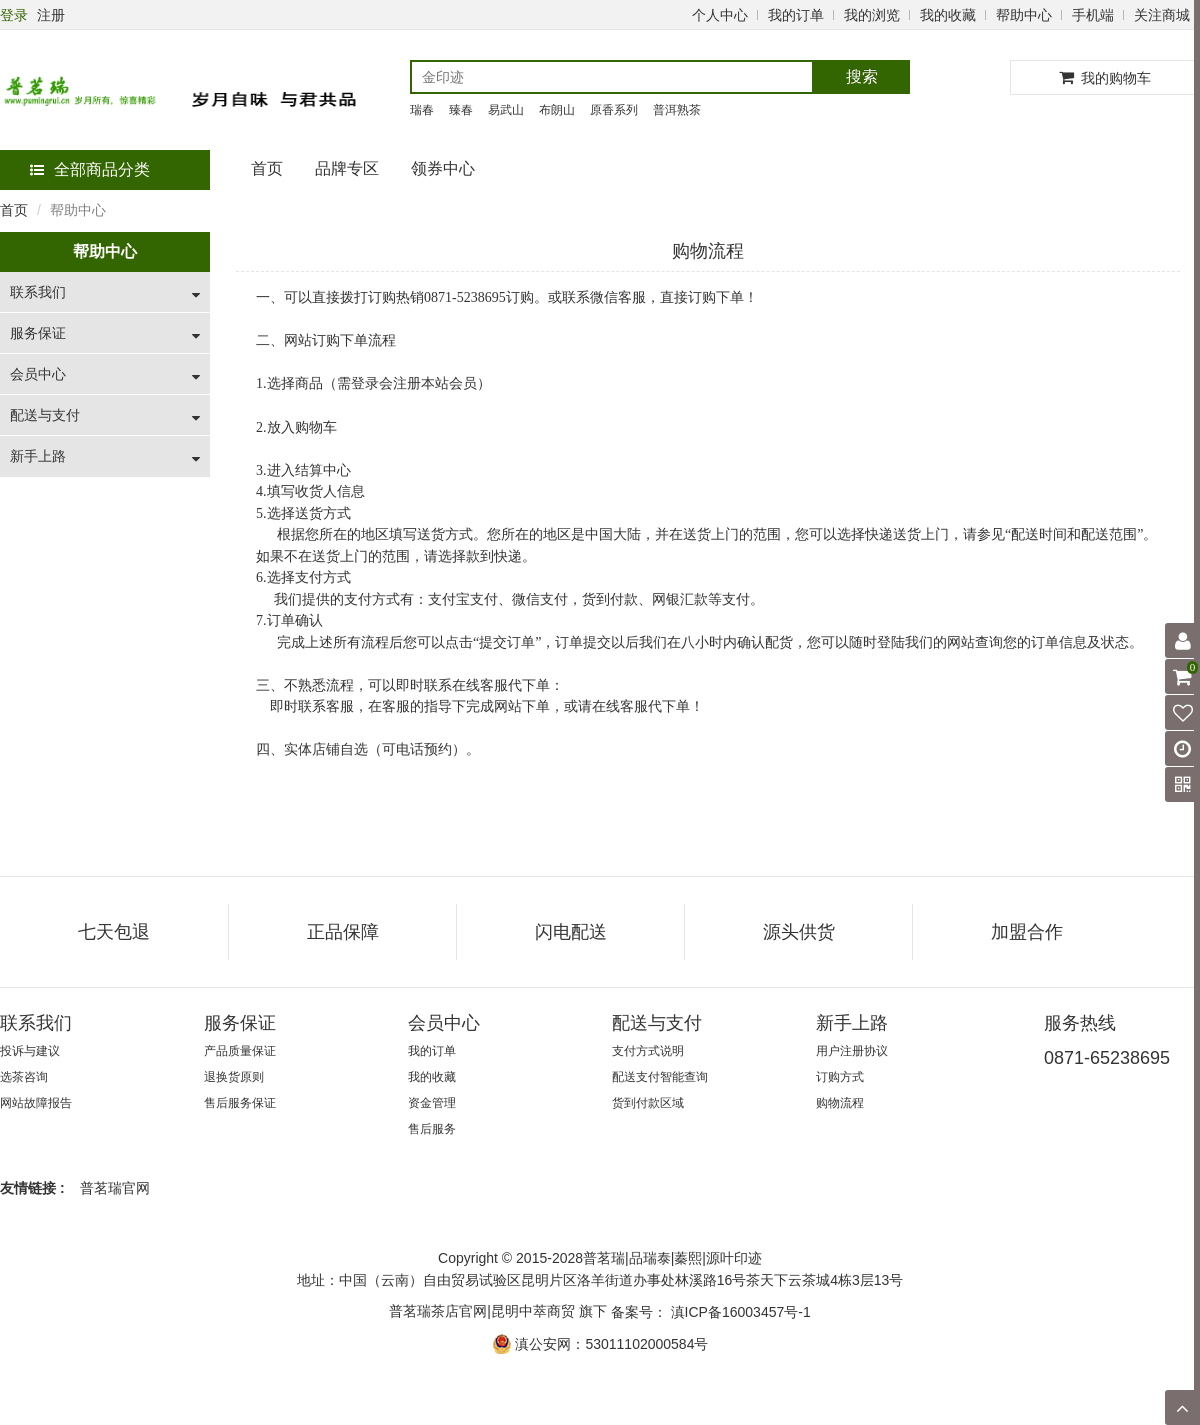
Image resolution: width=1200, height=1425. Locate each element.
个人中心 (720, 15)
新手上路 (38, 456)
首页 (267, 168)
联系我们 (38, 292)
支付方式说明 (648, 1051)
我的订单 (796, 15)
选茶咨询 (24, 1077)
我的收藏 (948, 15)
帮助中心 (1024, 15)
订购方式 (840, 1077)
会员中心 (38, 374)
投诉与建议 (30, 1051)
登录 (14, 15)
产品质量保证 (240, 1051)
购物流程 (840, 1103)
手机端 (1093, 15)
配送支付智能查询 (660, 1077)
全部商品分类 (90, 169)
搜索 (862, 76)
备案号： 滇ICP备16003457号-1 (711, 1312)
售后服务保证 (240, 1103)
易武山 (506, 110)
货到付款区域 (648, 1103)
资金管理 (432, 1103)
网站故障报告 (36, 1103)
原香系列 (614, 110)
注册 (51, 15)
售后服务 (432, 1129)
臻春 (461, 110)
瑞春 (422, 110)
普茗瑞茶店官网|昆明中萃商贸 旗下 (498, 1311)
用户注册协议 (852, 1051)
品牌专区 (347, 168)
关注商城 (1162, 15)
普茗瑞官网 (115, 1188)
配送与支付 (45, 415)
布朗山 (557, 110)
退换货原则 (234, 1077)
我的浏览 (872, 15)
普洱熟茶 (677, 110)
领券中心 (443, 168)
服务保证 (38, 333)
